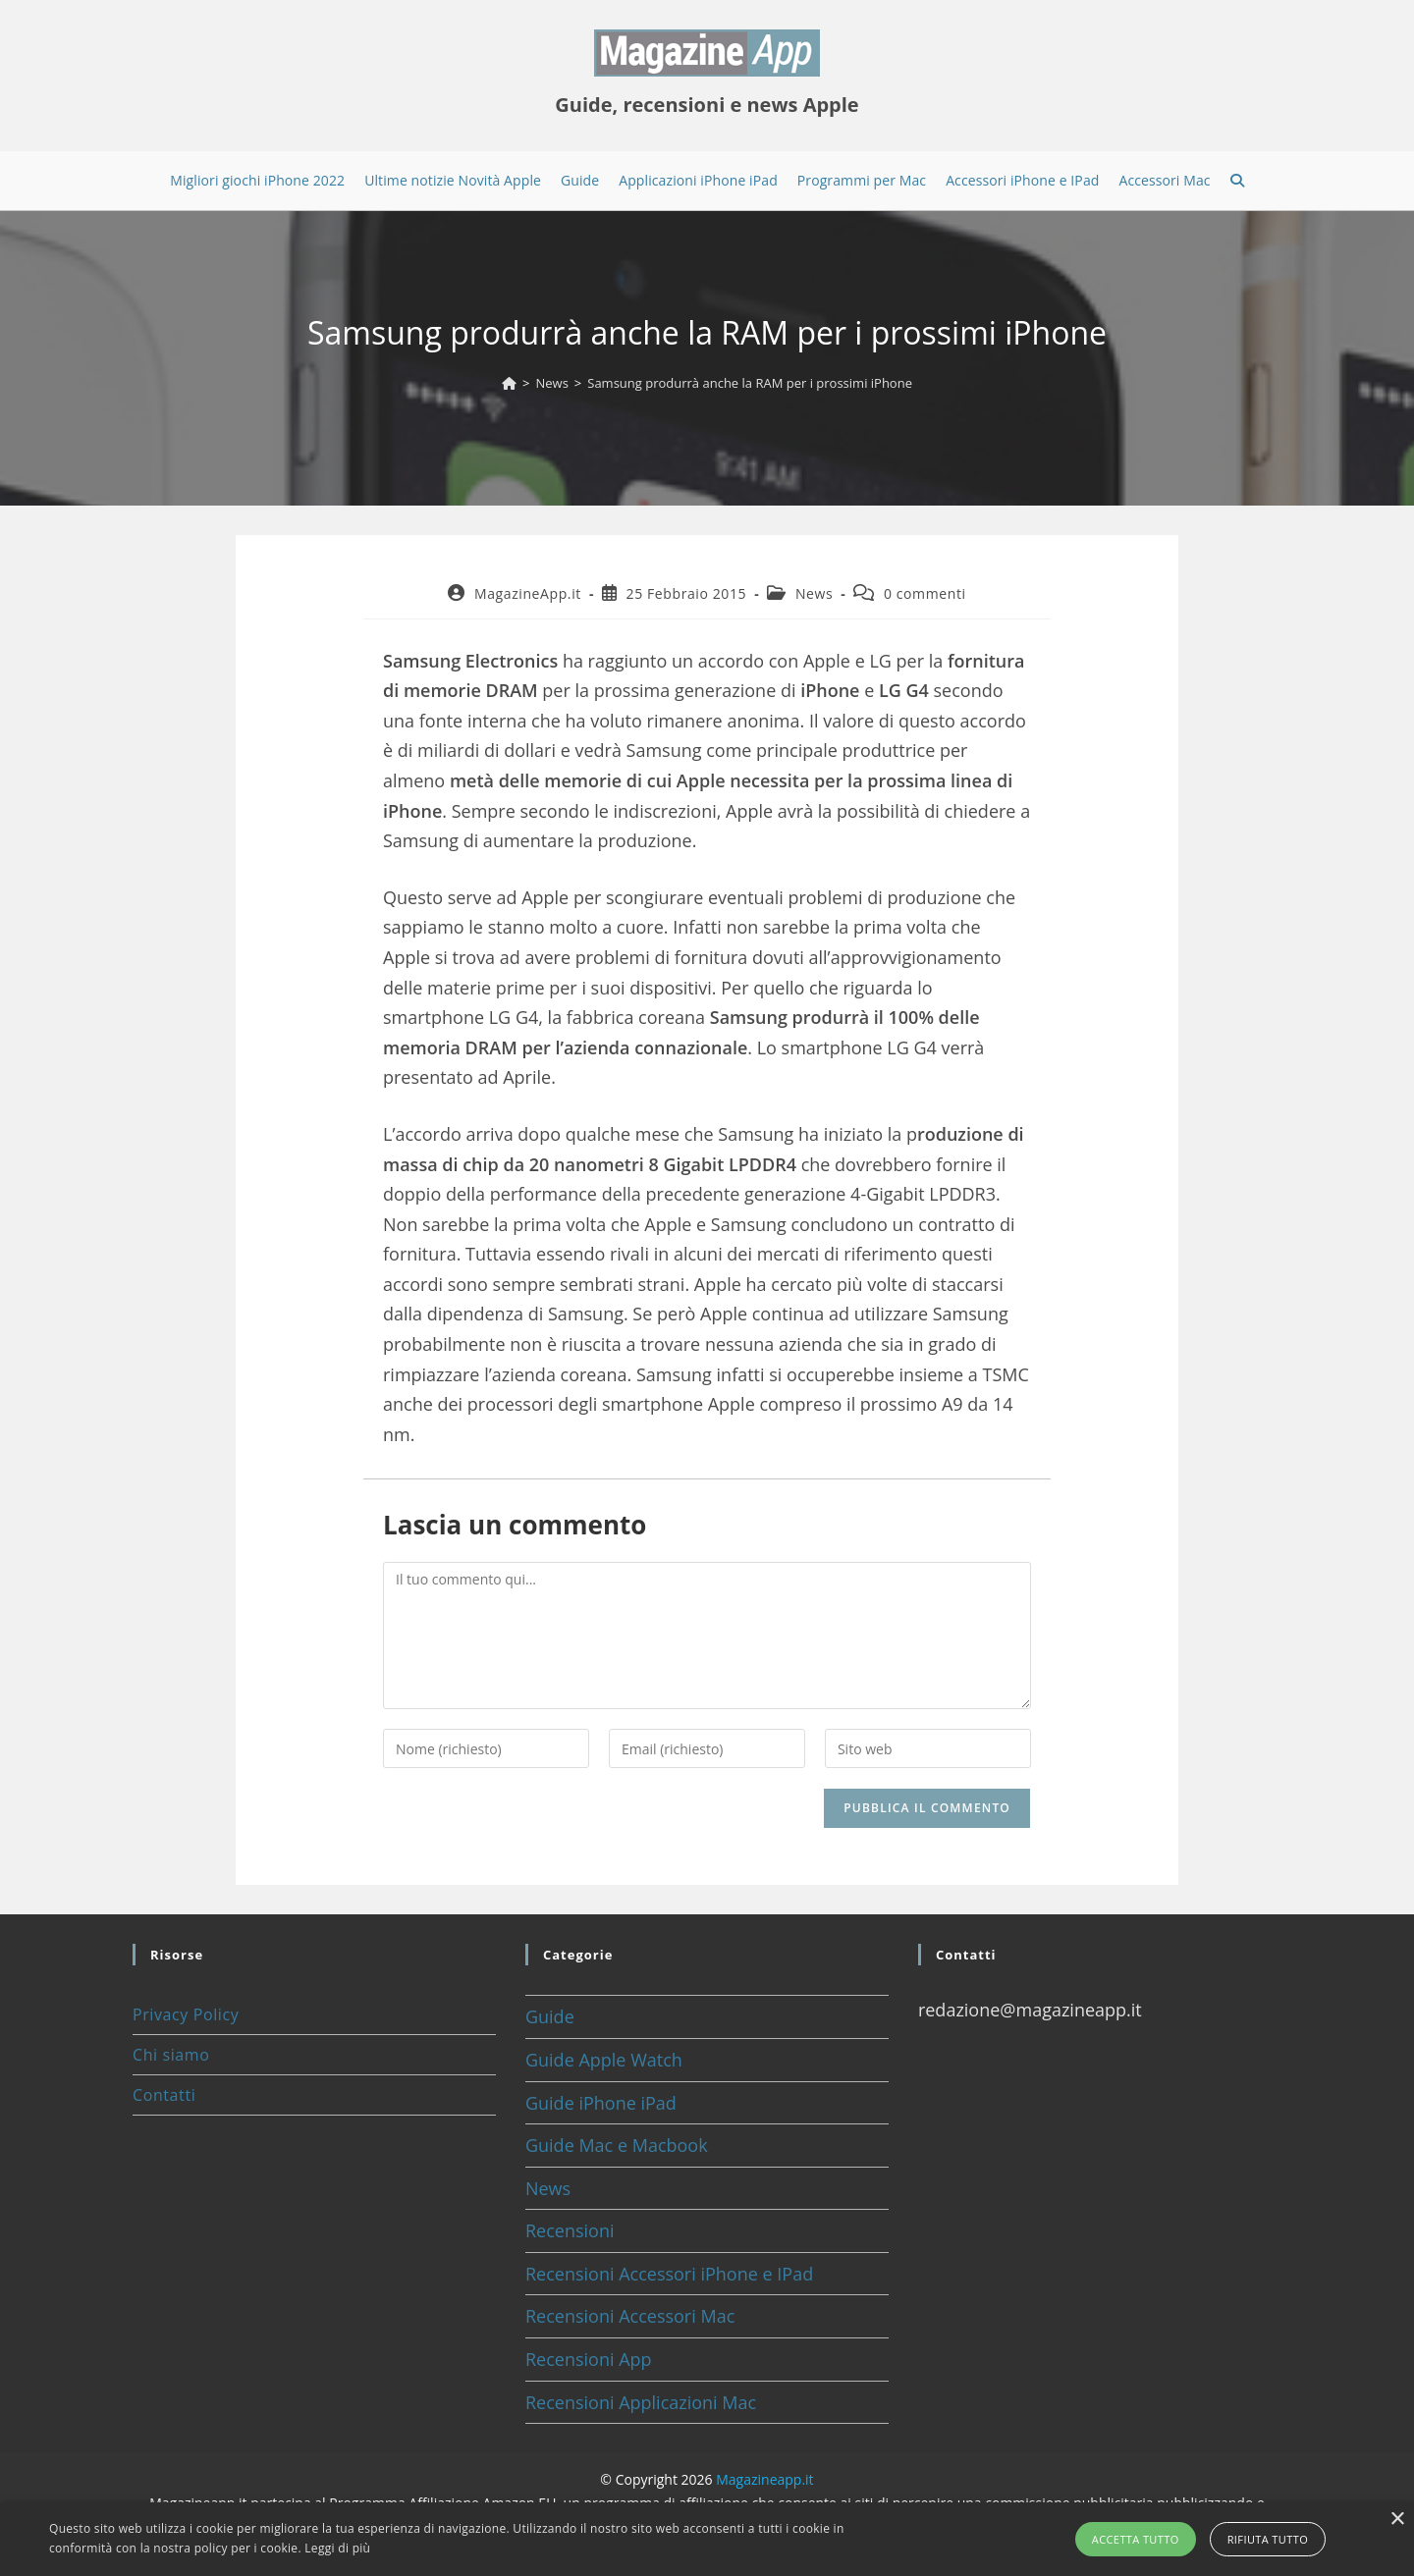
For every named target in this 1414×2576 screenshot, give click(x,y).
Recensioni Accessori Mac (629, 2316)
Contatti (164, 2095)
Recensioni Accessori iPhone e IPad (669, 2273)
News (814, 593)
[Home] (509, 383)
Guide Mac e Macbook (616, 2145)
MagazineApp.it (527, 593)
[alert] (707, 2539)
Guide (549, 2016)
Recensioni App (588, 2359)
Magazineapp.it (764, 2479)
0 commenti (925, 593)
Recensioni (570, 2230)
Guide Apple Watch (603, 2059)
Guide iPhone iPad (601, 2103)
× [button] (1396, 2519)
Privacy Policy (186, 2014)
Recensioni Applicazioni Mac (640, 2402)
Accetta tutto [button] (1135, 2539)
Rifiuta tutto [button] (1267, 2539)
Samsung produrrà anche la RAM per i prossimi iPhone (749, 383)
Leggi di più (337, 2548)
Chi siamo (171, 2055)
